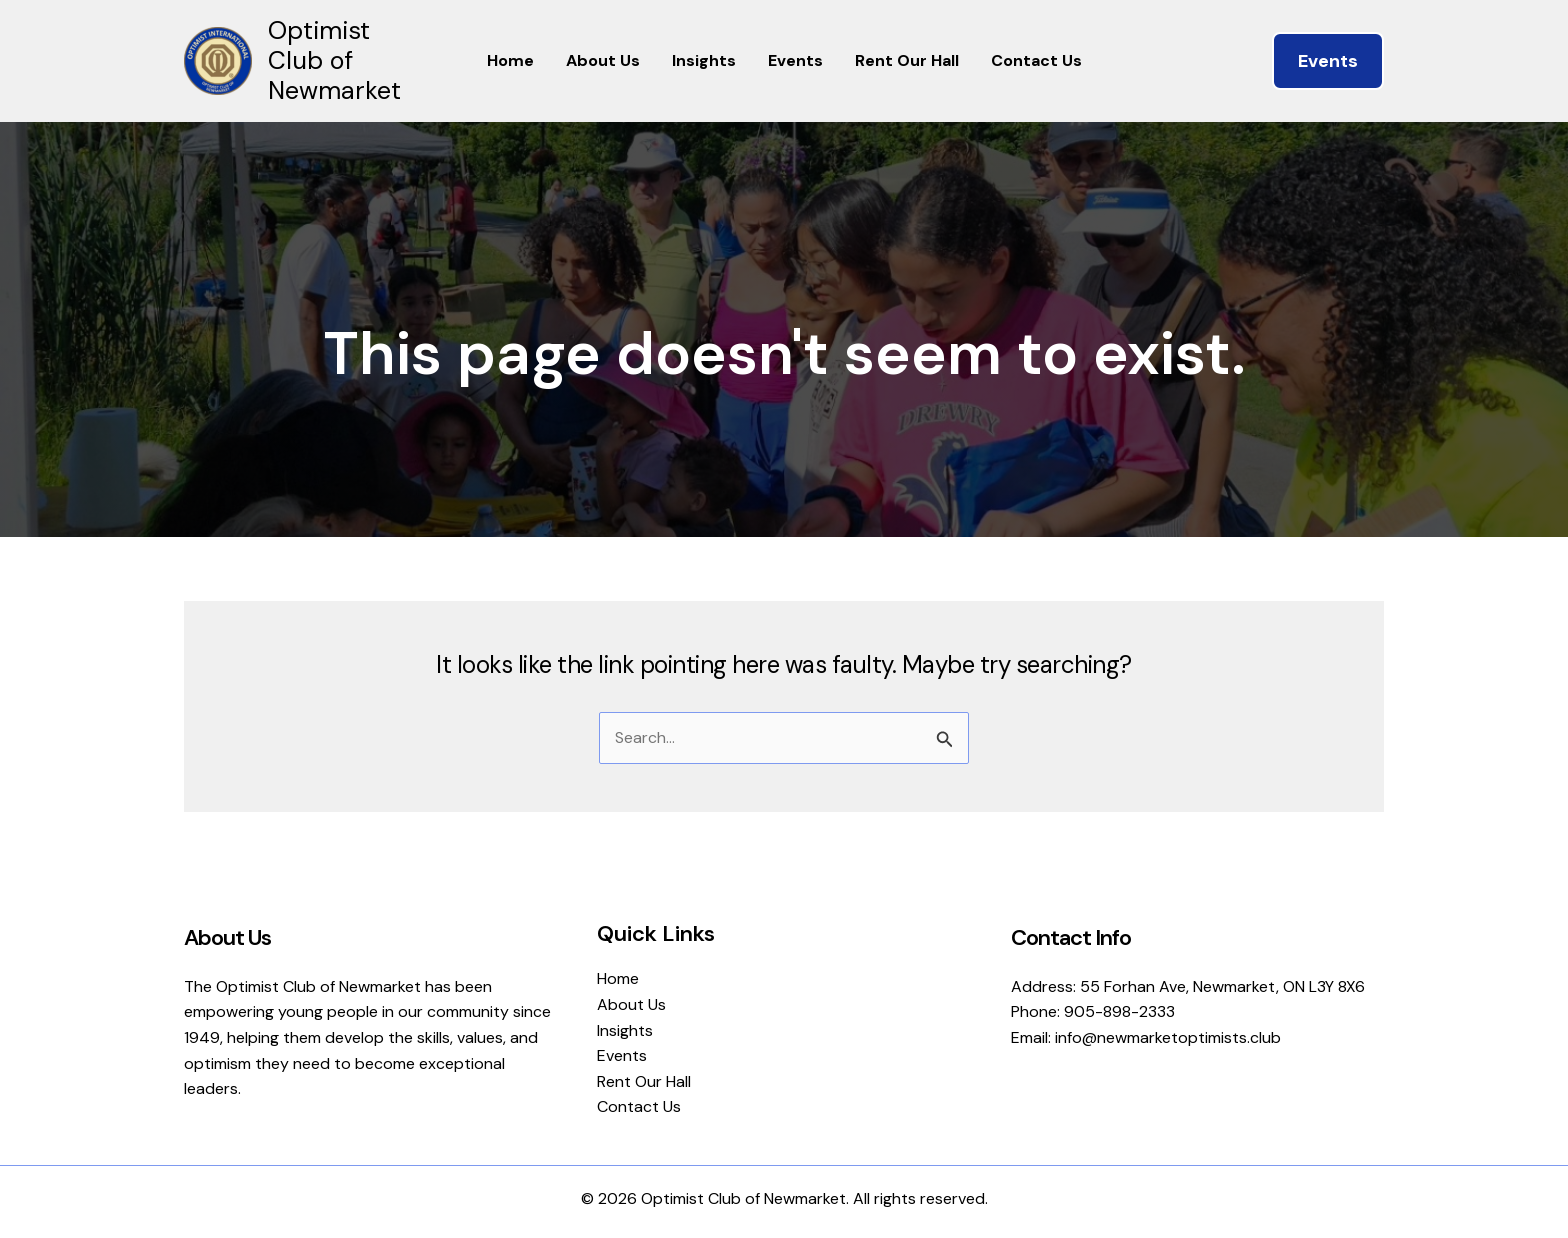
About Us (603, 60)
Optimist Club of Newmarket (334, 60)
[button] (1328, 61)
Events (795, 60)
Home (510, 60)
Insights (704, 60)
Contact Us (1036, 60)
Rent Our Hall (907, 60)
